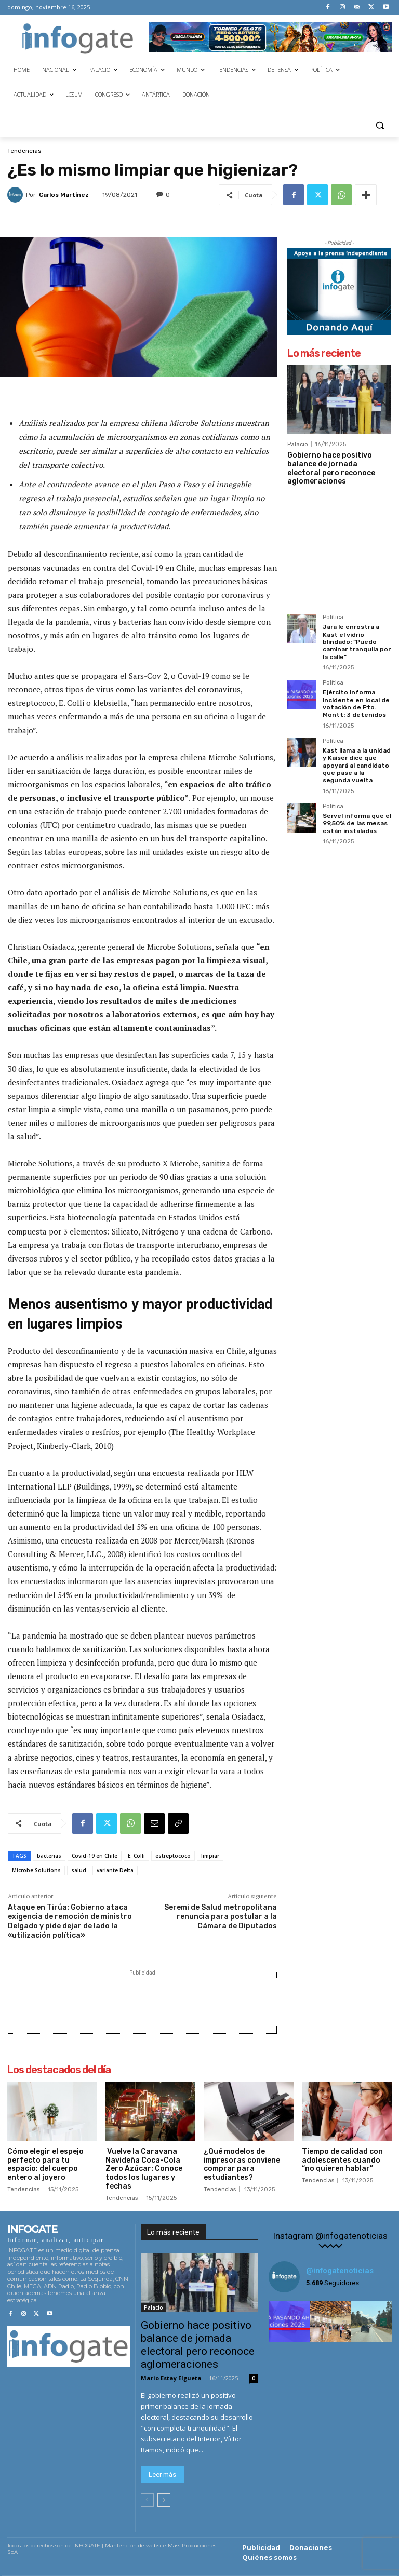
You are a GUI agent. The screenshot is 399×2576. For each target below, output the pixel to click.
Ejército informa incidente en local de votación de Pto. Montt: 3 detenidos (356, 703)
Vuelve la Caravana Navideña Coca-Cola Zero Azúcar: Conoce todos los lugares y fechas (143, 2169)
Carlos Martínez (64, 195)
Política (333, 617)
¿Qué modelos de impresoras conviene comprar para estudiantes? (242, 2164)
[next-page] (163, 2500)
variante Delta (115, 1870)
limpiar (210, 1855)
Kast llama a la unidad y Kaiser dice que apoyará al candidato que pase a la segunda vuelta (357, 765)
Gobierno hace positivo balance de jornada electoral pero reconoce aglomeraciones (331, 468)
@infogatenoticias (340, 2270)
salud (78, 1870)
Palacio (297, 444)
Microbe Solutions (36, 1870)
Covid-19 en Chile (94, 1855)
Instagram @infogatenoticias (330, 2236)
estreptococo (173, 1855)
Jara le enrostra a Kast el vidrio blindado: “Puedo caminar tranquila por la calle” (357, 642)
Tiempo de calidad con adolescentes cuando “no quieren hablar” (342, 2160)
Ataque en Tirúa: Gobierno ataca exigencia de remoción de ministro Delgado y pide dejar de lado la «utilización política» (70, 1921)
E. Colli (136, 1855)
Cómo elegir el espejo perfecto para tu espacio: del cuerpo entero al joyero (45, 2164)
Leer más (162, 2474)
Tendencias (24, 150)
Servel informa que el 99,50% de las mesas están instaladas (357, 823)
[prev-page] (147, 2500)
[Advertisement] (203, 2001)
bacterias (49, 1855)
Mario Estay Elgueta (171, 2378)
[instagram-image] (289, 2321)
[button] (379, 125)
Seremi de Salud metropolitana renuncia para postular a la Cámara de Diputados (220, 1916)
